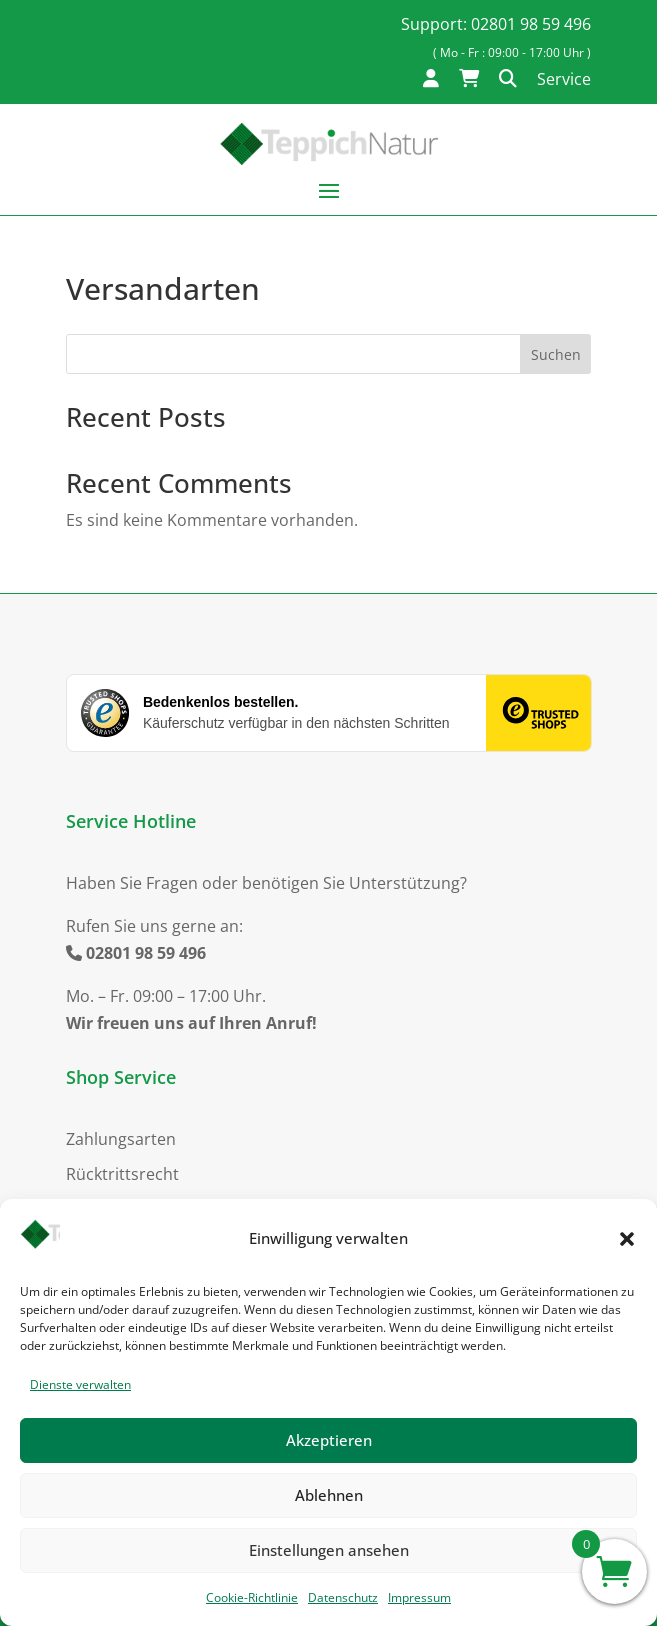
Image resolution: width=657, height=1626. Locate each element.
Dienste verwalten (80, 1384)
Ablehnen (329, 1495)
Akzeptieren (329, 1440)
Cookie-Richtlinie (252, 1597)
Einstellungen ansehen (329, 1550)
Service (564, 79)
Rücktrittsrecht (122, 1174)
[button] (627, 1239)
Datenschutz (343, 1597)
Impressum (419, 1597)
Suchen (556, 354)
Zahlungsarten (121, 1139)
